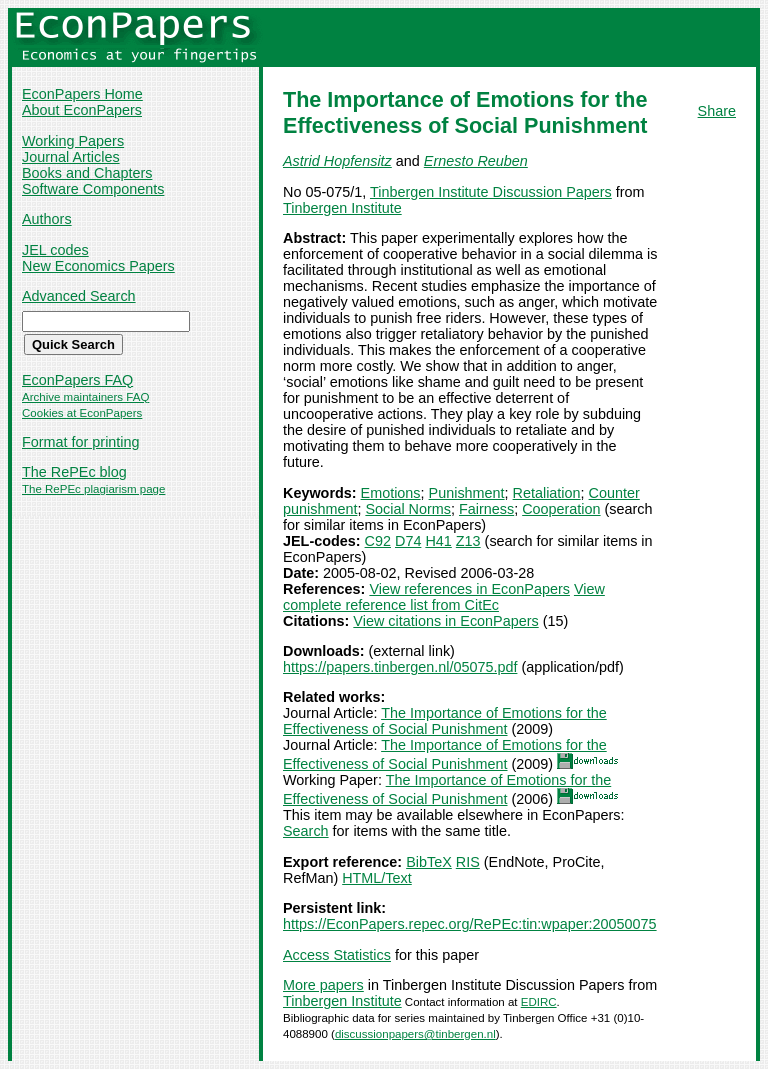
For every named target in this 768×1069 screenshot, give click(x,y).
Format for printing (81, 442)
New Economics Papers (98, 266)
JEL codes (55, 250)
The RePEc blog (74, 472)
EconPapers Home (82, 94)
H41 (438, 541)
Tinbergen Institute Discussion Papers (491, 192)
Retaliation (547, 493)
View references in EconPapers (469, 589)
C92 (378, 541)
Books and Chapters (87, 173)
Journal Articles (71, 157)
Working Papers (73, 141)
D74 (408, 541)
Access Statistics (337, 955)
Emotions (391, 493)
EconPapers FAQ (77, 380)
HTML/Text (377, 878)
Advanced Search (79, 296)
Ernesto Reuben (476, 161)
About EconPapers (82, 110)
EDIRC (539, 1002)
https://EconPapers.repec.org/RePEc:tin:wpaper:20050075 (470, 924)
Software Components (93, 189)
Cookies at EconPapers (82, 413)
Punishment (467, 493)
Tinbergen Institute (342, 208)
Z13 (468, 541)
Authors (47, 219)
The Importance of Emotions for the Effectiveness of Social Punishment (445, 721)
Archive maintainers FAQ (85, 397)
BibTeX (429, 862)
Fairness (486, 509)
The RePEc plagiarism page (93, 489)
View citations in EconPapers (445, 621)
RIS (468, 862)
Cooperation (561, 509)
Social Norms (408, 509)
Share (717, 111)
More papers (323, 985)
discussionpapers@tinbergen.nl (415, 1034)
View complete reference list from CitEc (444, 597)
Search (306, 831)
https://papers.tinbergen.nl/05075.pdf (400, 667)
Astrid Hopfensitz (337, 161)
